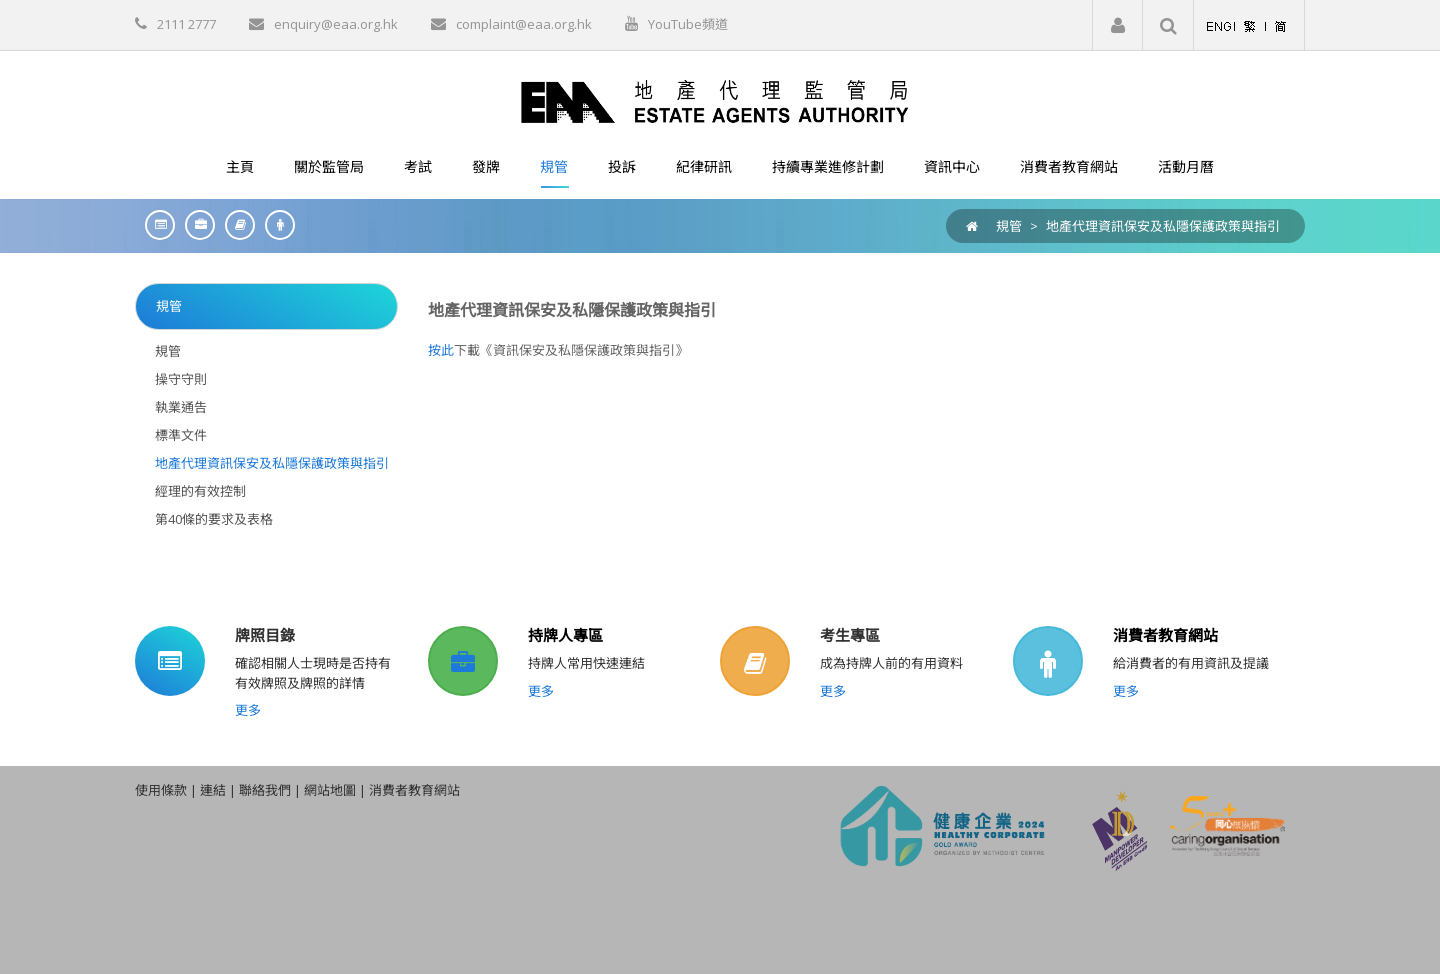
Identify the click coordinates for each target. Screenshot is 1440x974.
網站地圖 (330, 790)
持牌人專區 (565, 635)
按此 (441, 350)
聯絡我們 (265, 790)
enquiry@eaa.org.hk (336, 24)
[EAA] (720, 101)
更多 (248, 710)
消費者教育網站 (1165, 635)
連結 (213, 790)
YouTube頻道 (688, 24)
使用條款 (161, 790)
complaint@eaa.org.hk (524, 24)
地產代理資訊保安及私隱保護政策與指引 (1163, 226)
